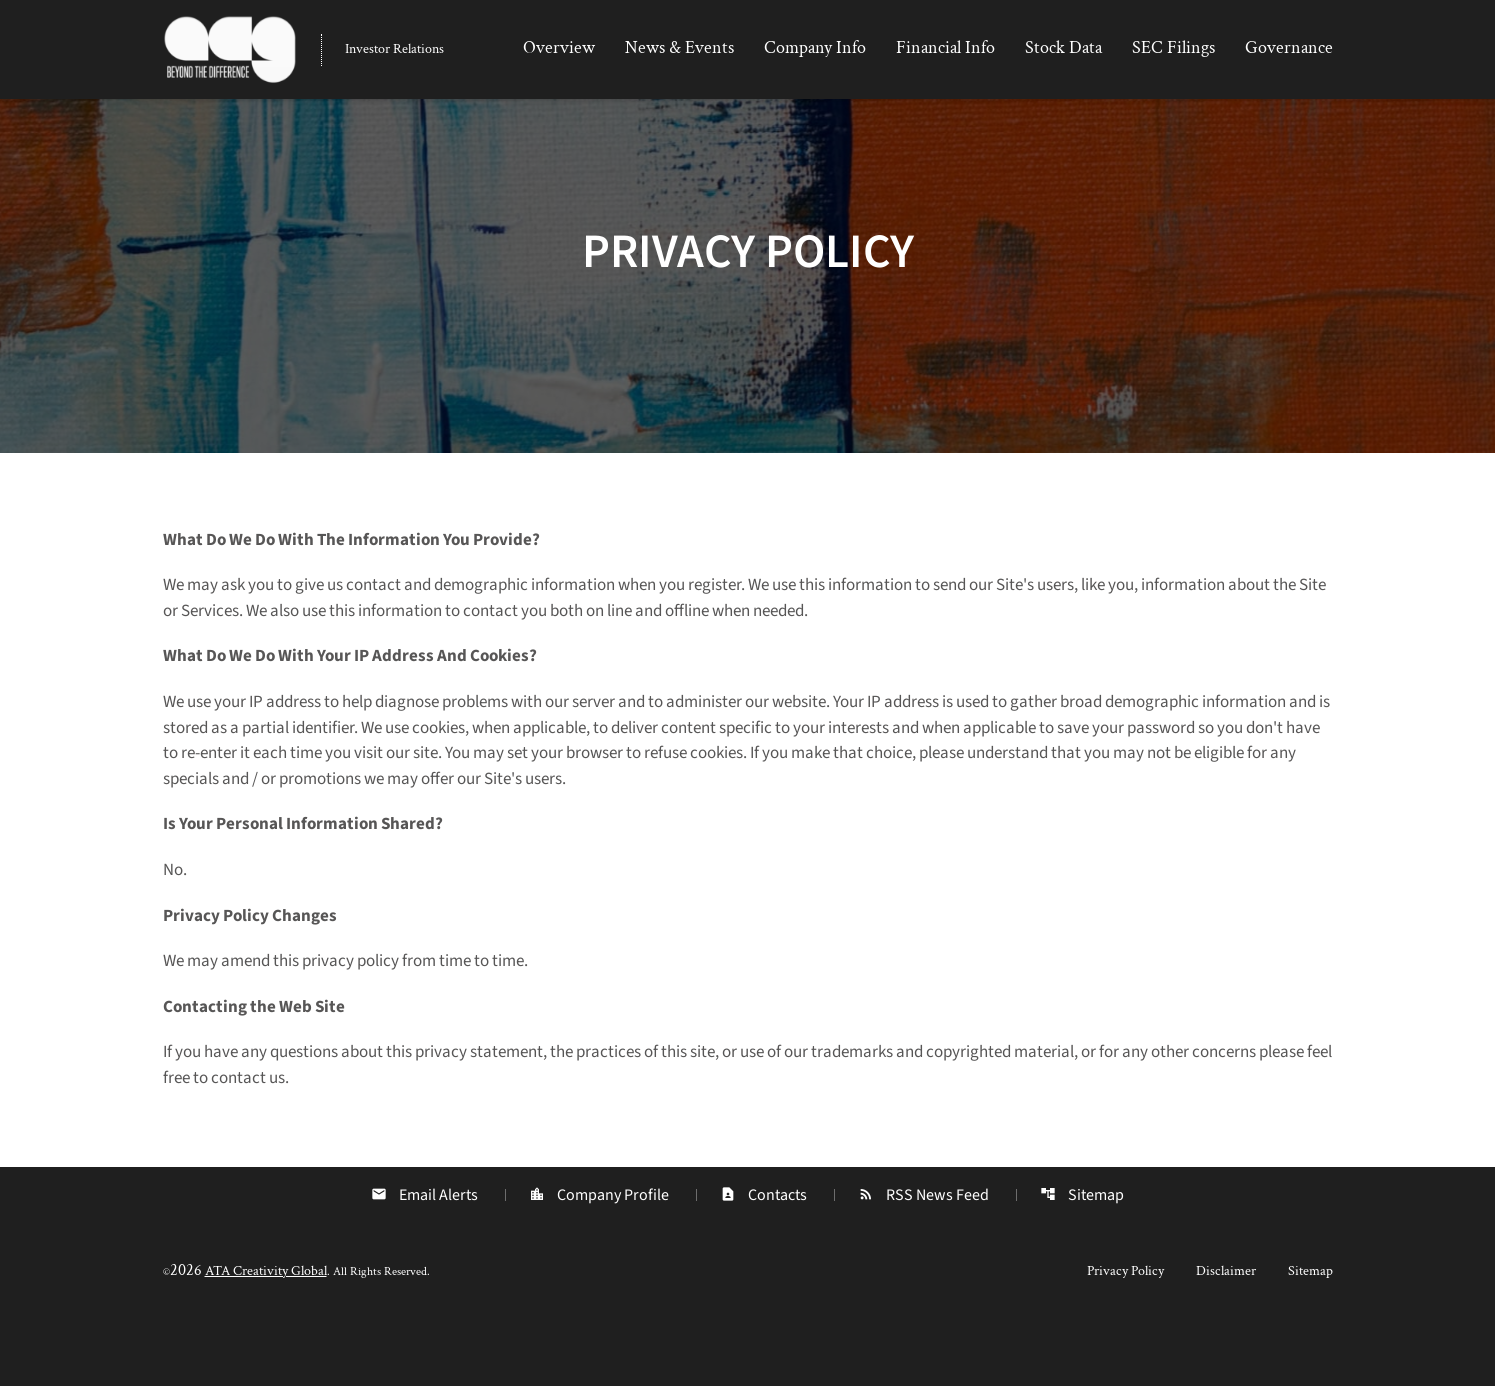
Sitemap (1084, 1262)
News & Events (679, 47)
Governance (1289, 47)
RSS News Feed (924, 1262)
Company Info (815, 47)
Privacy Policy (1125, 1338)
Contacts (763, 1262)
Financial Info (945, 47)
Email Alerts (422, 1262)
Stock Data (1063, 47)
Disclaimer (1226, 1338)
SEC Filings (1173, 47)
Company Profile (598, 1262)
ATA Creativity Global (266, 1338)
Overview (559, 47)
